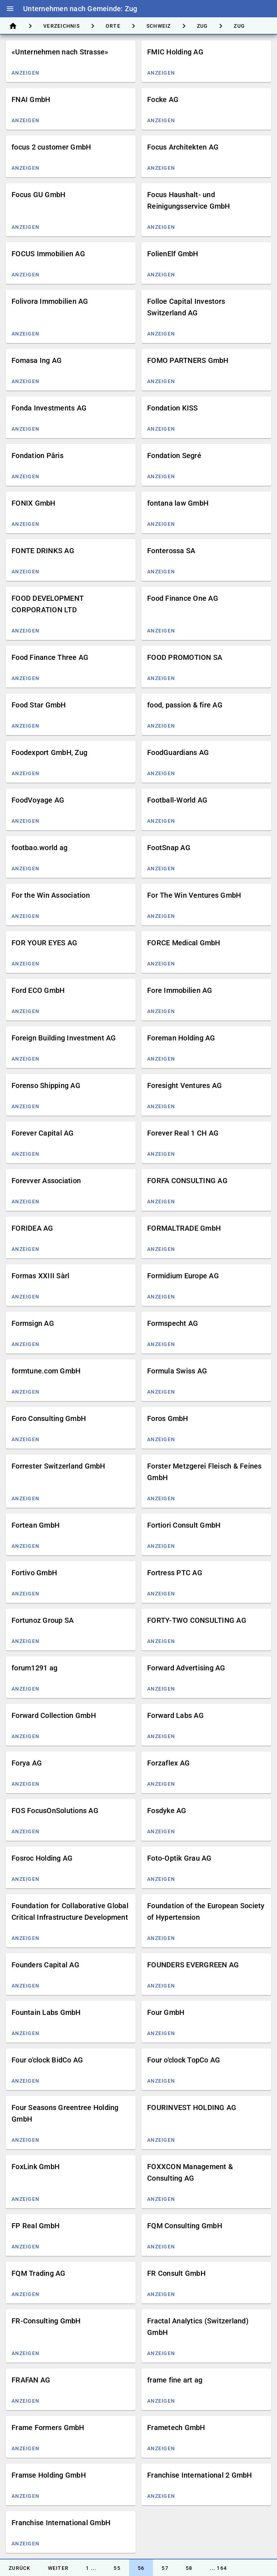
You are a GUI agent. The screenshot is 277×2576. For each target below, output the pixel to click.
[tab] (13, 26)
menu (10, 8)
